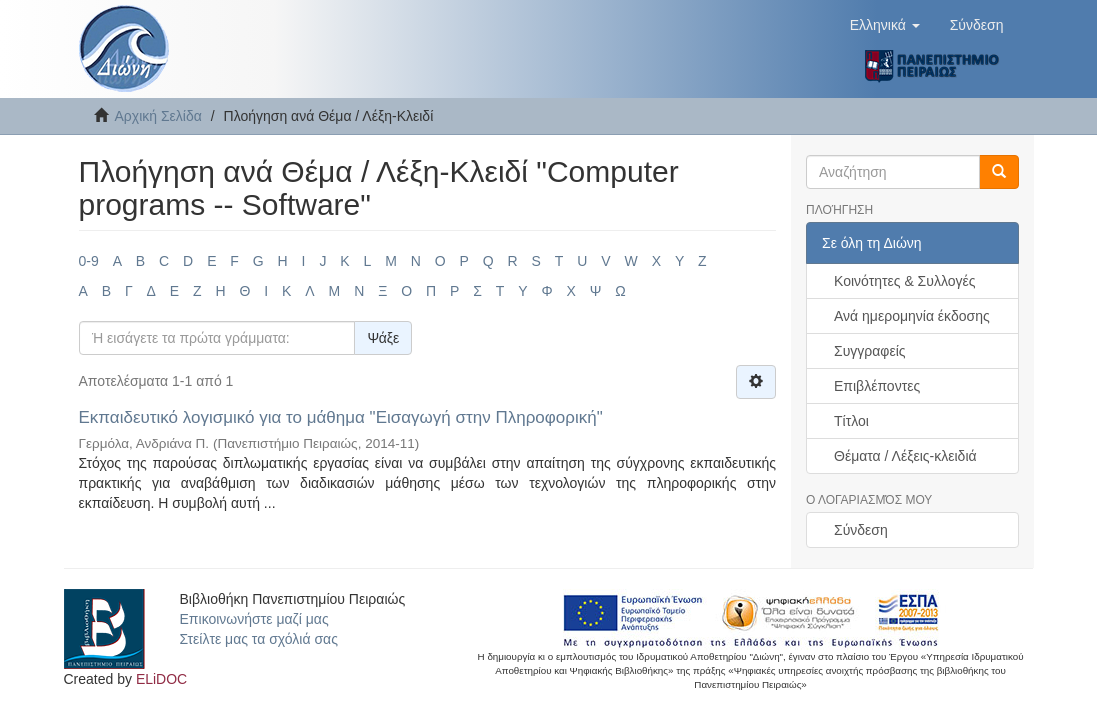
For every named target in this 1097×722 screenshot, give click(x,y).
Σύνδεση (861, 530)
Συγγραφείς (870, 351)
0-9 (89, 261)
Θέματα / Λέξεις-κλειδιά (905, 456)
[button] (885, 25)
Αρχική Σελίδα (158, 116)
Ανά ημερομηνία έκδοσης (912, 316)
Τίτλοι (851, 421)
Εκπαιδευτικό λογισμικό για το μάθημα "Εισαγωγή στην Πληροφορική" (341, 417)
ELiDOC (161, 679)
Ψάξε (383, 338)
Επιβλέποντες (877, 386)
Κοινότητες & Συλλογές (904, 281)
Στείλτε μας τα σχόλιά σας (259, 639)
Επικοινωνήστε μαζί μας (254, 619)
